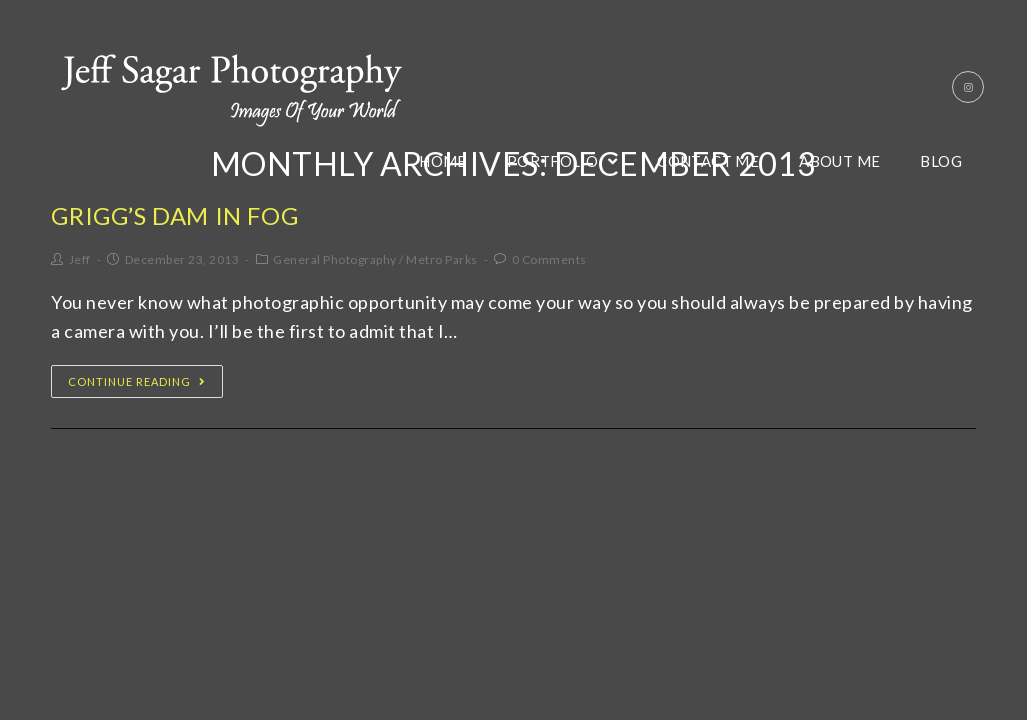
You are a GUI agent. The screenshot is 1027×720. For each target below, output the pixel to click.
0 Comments (549, 259)
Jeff (80, 259)
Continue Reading (137, 381)
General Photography (335, 259)
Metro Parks (442, 259)
